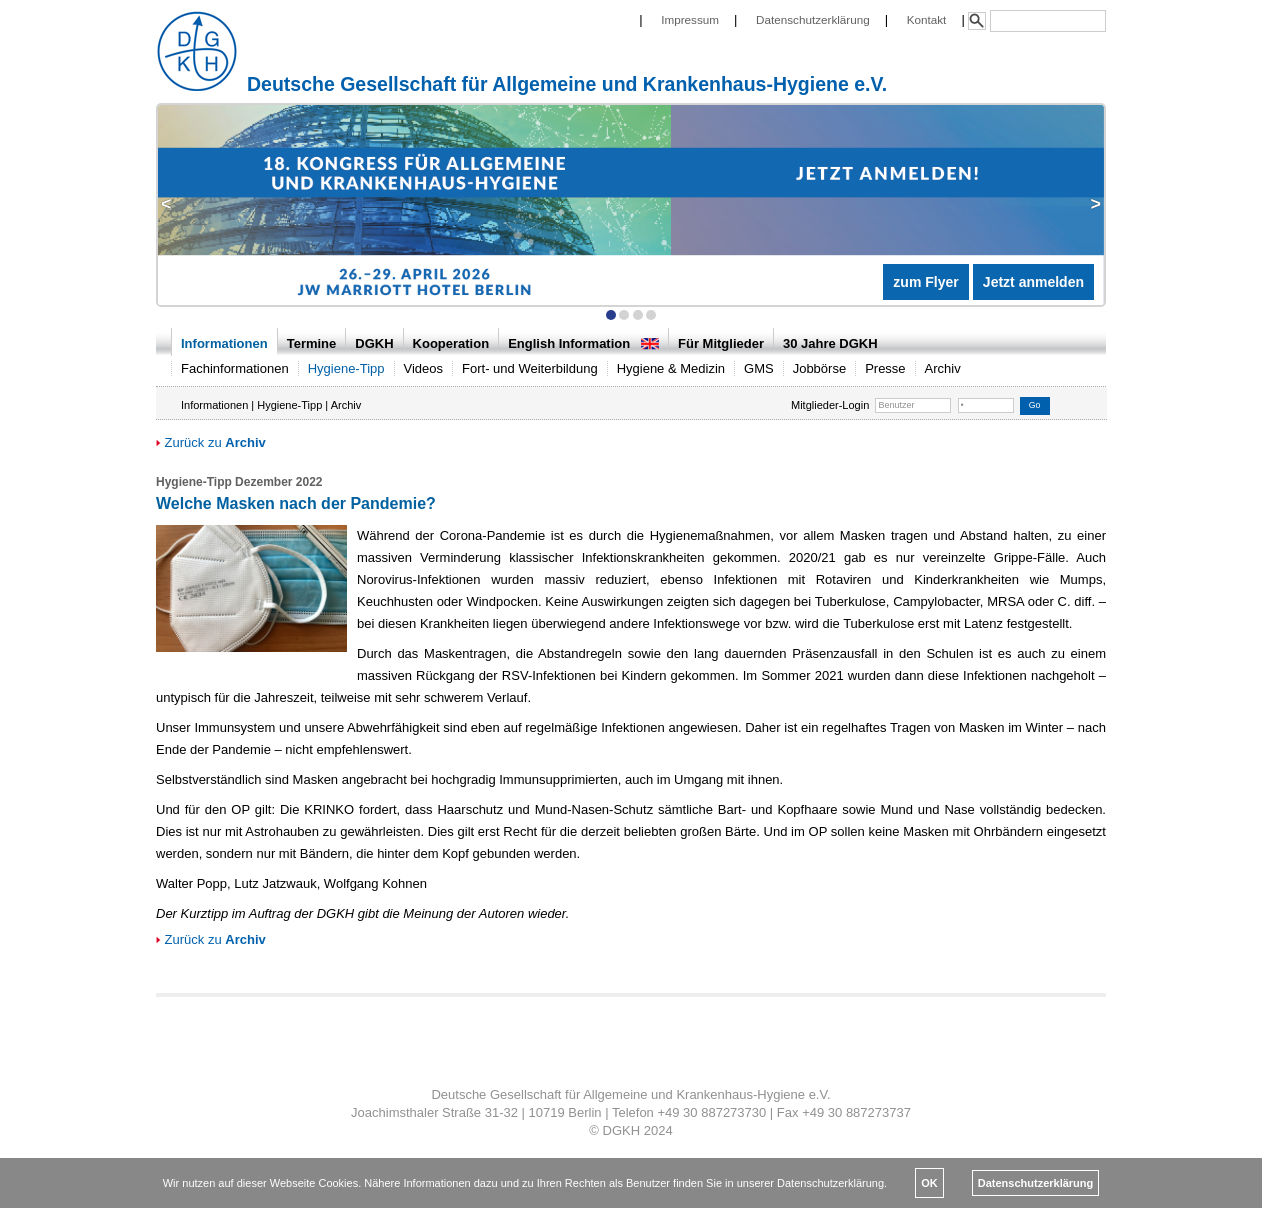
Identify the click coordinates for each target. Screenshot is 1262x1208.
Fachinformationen (235, 368)
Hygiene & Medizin (671, 368)
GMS (759, 368)
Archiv (943, 368)
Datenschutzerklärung (813, 19)
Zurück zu (211, 442)
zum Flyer (925, 282)
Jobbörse (819, 368)
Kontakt (927, 19)
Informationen (224, 343)
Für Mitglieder (721, 343)
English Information (583, 343)
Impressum (690, 19)
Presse (885, 368)
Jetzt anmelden (1033, 282)
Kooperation (451, 343)
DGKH (374, 343)
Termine (312, 343)
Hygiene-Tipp (346, 368)
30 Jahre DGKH (830, 343)
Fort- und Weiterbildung (530, 368)
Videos (424, 368)
